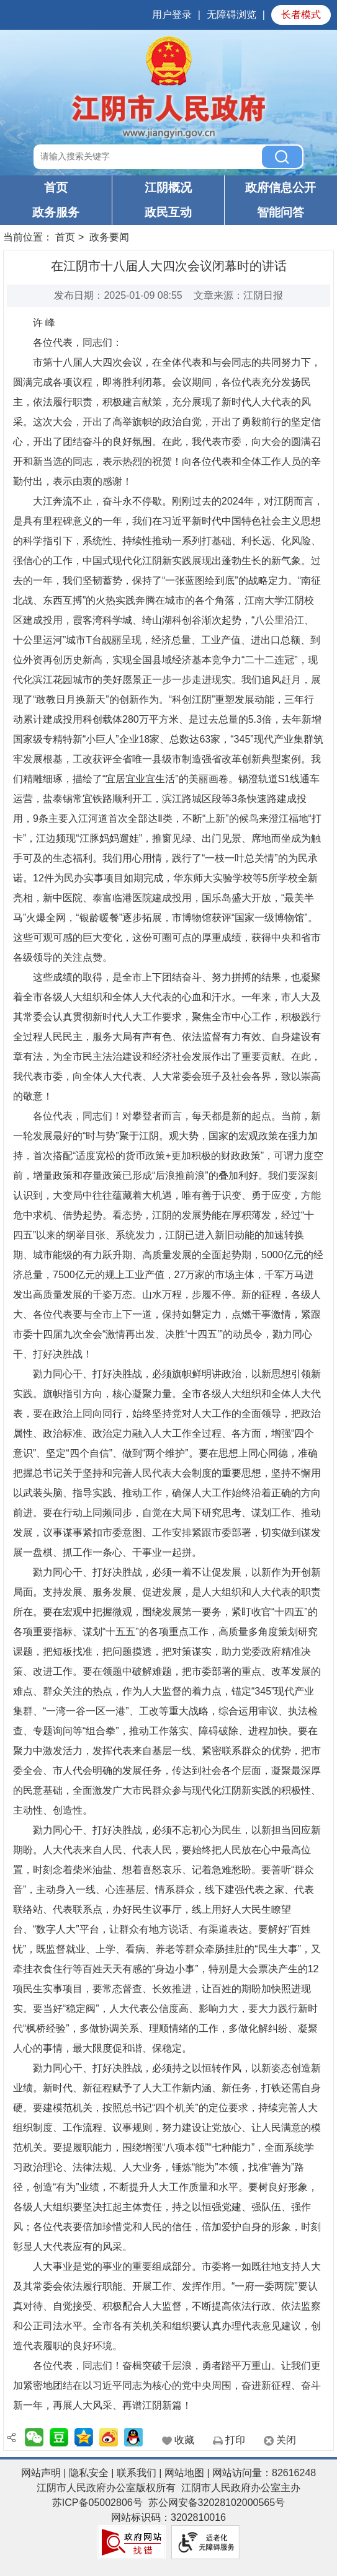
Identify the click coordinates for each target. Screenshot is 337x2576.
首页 (56, 187)
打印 (235, 2440)
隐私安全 (89, 2473)
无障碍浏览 (231, 14)
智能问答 (280, 212)
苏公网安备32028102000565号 (216, 2502)
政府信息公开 (280, 187)
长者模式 (301, 14)
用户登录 (172, 14)
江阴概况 (168, 187)
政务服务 (55, 212)
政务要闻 (109, 237)
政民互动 (168, 212)
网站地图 (184, 2473)
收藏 (184, 2440)
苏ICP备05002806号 (97, 2502)
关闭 (286, 2440)
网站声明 (41, 2473)
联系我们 (136, 2473)
